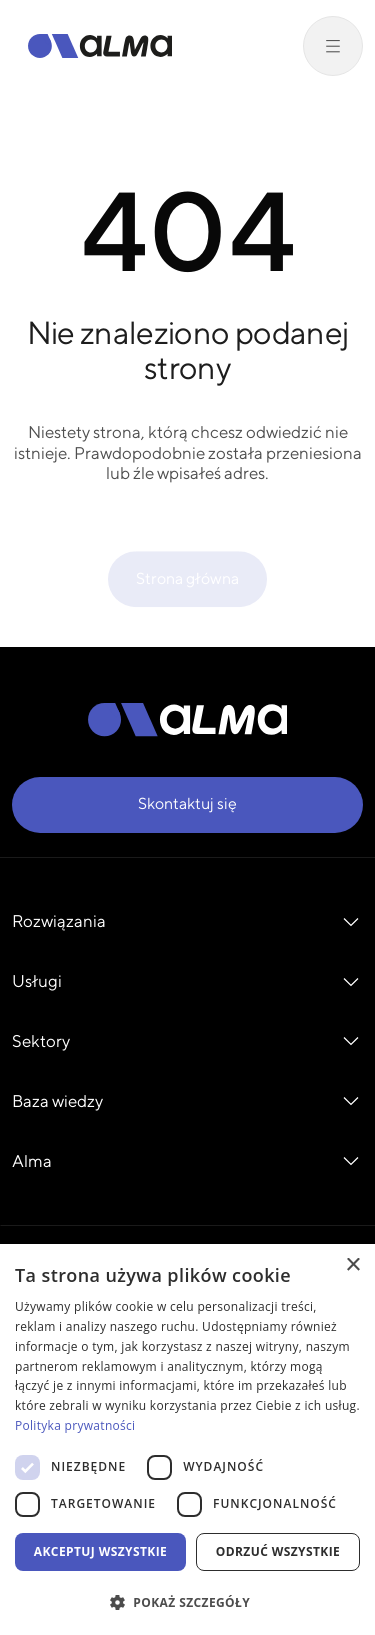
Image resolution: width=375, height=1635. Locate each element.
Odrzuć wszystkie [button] (278, 1551)
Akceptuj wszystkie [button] (100, 1551)
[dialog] (187, 1439)
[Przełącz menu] (333, 46)
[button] (187, 1602)
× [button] (352, 1265)
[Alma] (100, 46)
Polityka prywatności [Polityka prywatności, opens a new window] (75, 1425)
